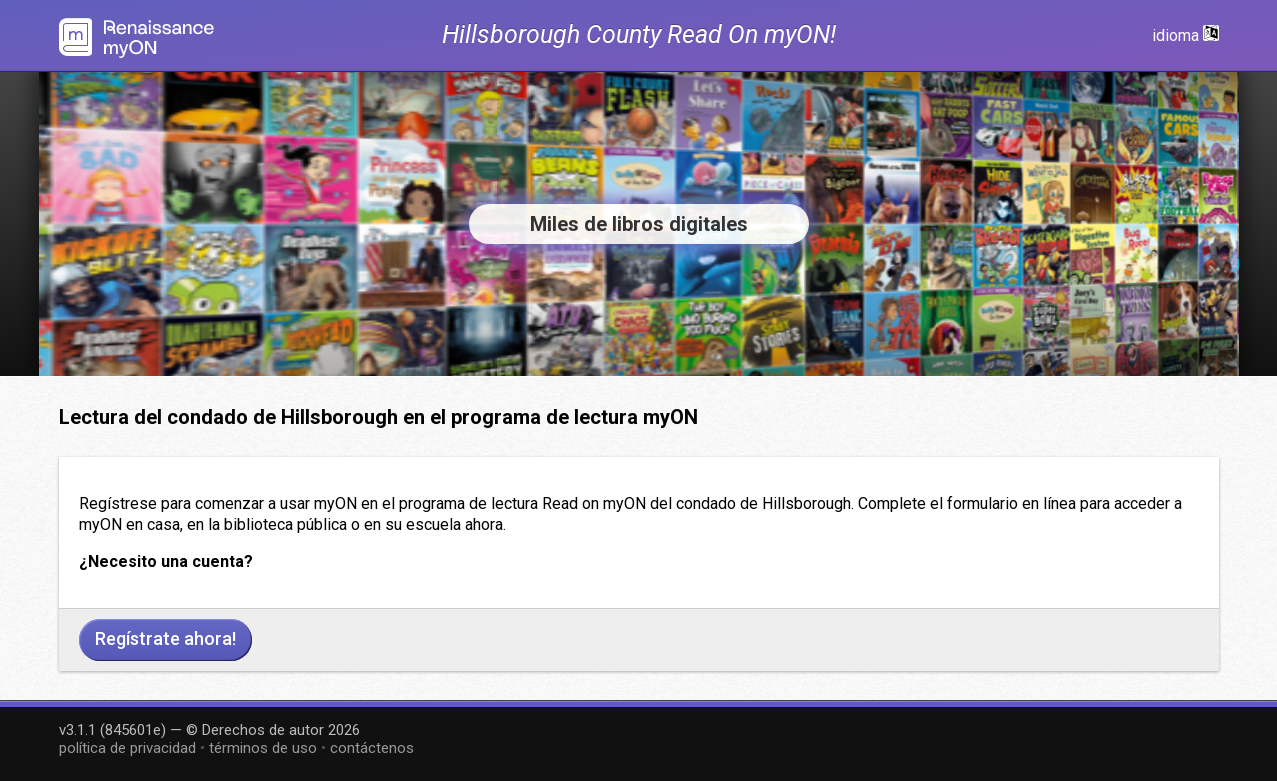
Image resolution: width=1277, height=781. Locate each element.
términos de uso (263, 748)
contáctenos (372, 748)
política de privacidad (127, 748)
